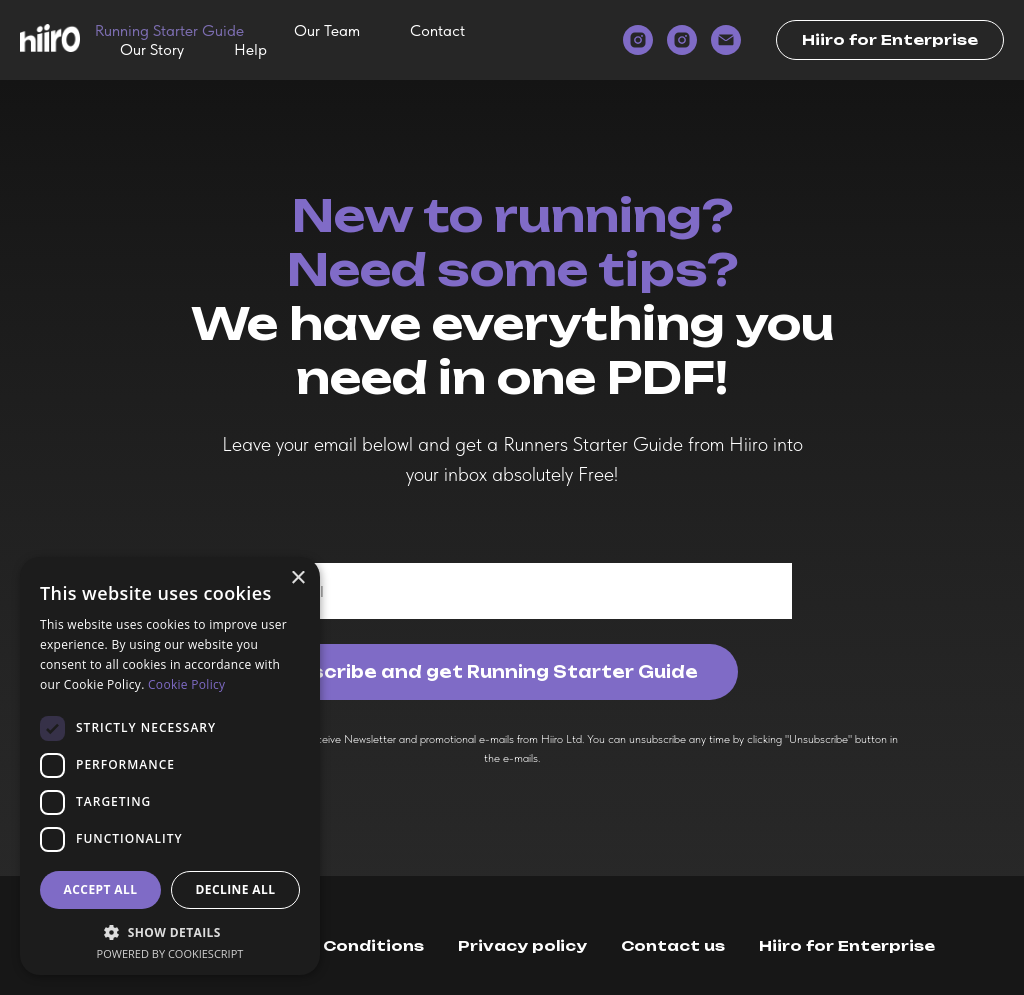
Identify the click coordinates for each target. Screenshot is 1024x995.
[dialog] (170, 766)
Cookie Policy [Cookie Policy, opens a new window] (186, 684)
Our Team (327, 30)
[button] (170, 931)
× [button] (297, 578)
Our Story (152, 49)
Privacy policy (522, 945)
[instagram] (638, 40)
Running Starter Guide (169, 30)
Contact (437, 30)
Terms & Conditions (335, 945)
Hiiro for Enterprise (847, 945)
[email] (726, 40)
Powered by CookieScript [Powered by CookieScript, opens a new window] (170, 953)
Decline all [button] (236, 889)
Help (250, 49)
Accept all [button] (101, 889)
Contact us (673, 945)
